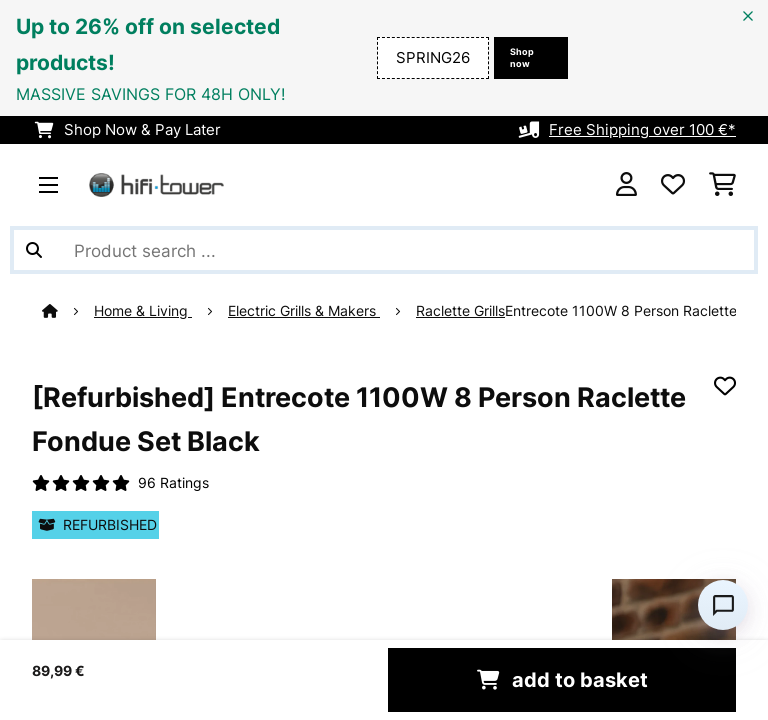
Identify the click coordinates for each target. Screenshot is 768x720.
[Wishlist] (673, 185)
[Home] (68, 311)
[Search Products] (384, 250)
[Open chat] (723, 605)
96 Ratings (173, 483)
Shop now (522, 57)
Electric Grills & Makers (304, 311)
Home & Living (143, 311)
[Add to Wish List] (725, 386)
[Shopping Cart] (722, 185)
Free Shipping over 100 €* (642, 130)
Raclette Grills (460, 311)
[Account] (626, 185)
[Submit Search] (34, 250)
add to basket (562, 680)
